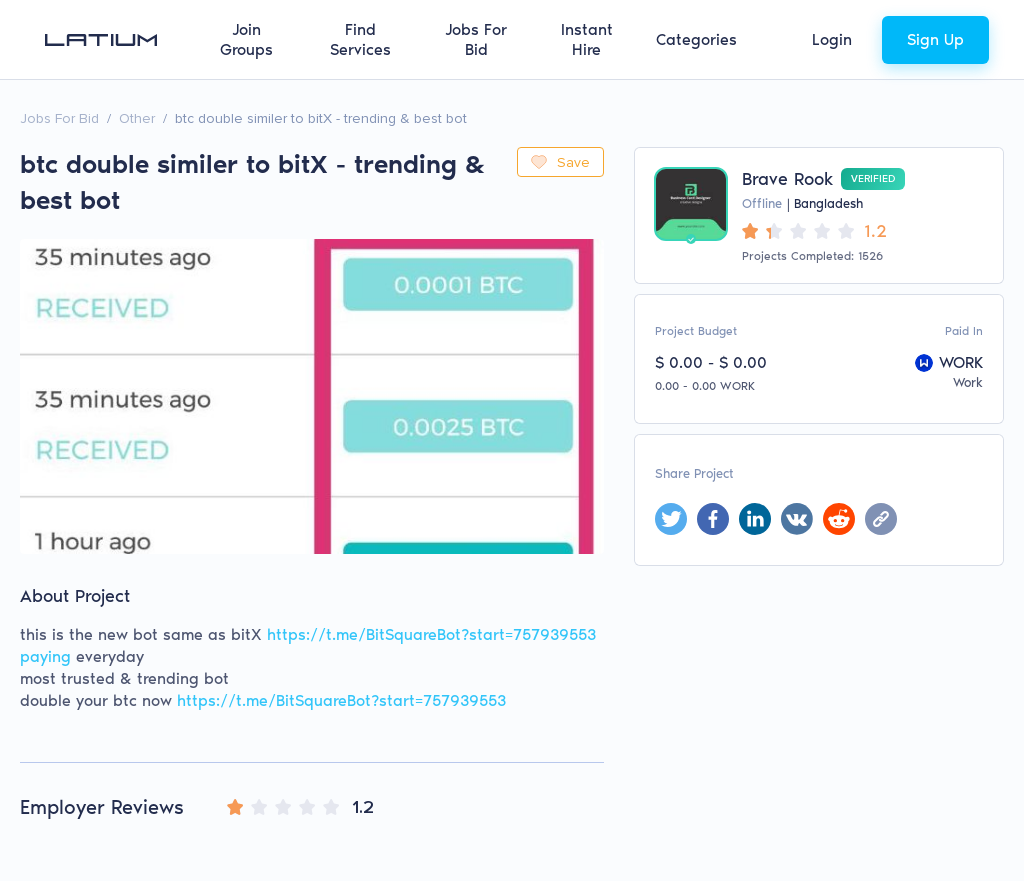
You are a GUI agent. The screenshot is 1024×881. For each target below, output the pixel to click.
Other (137, 118)
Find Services (360, 39)
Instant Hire (587, 39)
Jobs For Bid (476, 39)
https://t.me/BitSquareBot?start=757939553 (341, 700)
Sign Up (935, 39)
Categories (696, 39)
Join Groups (246, 39)
